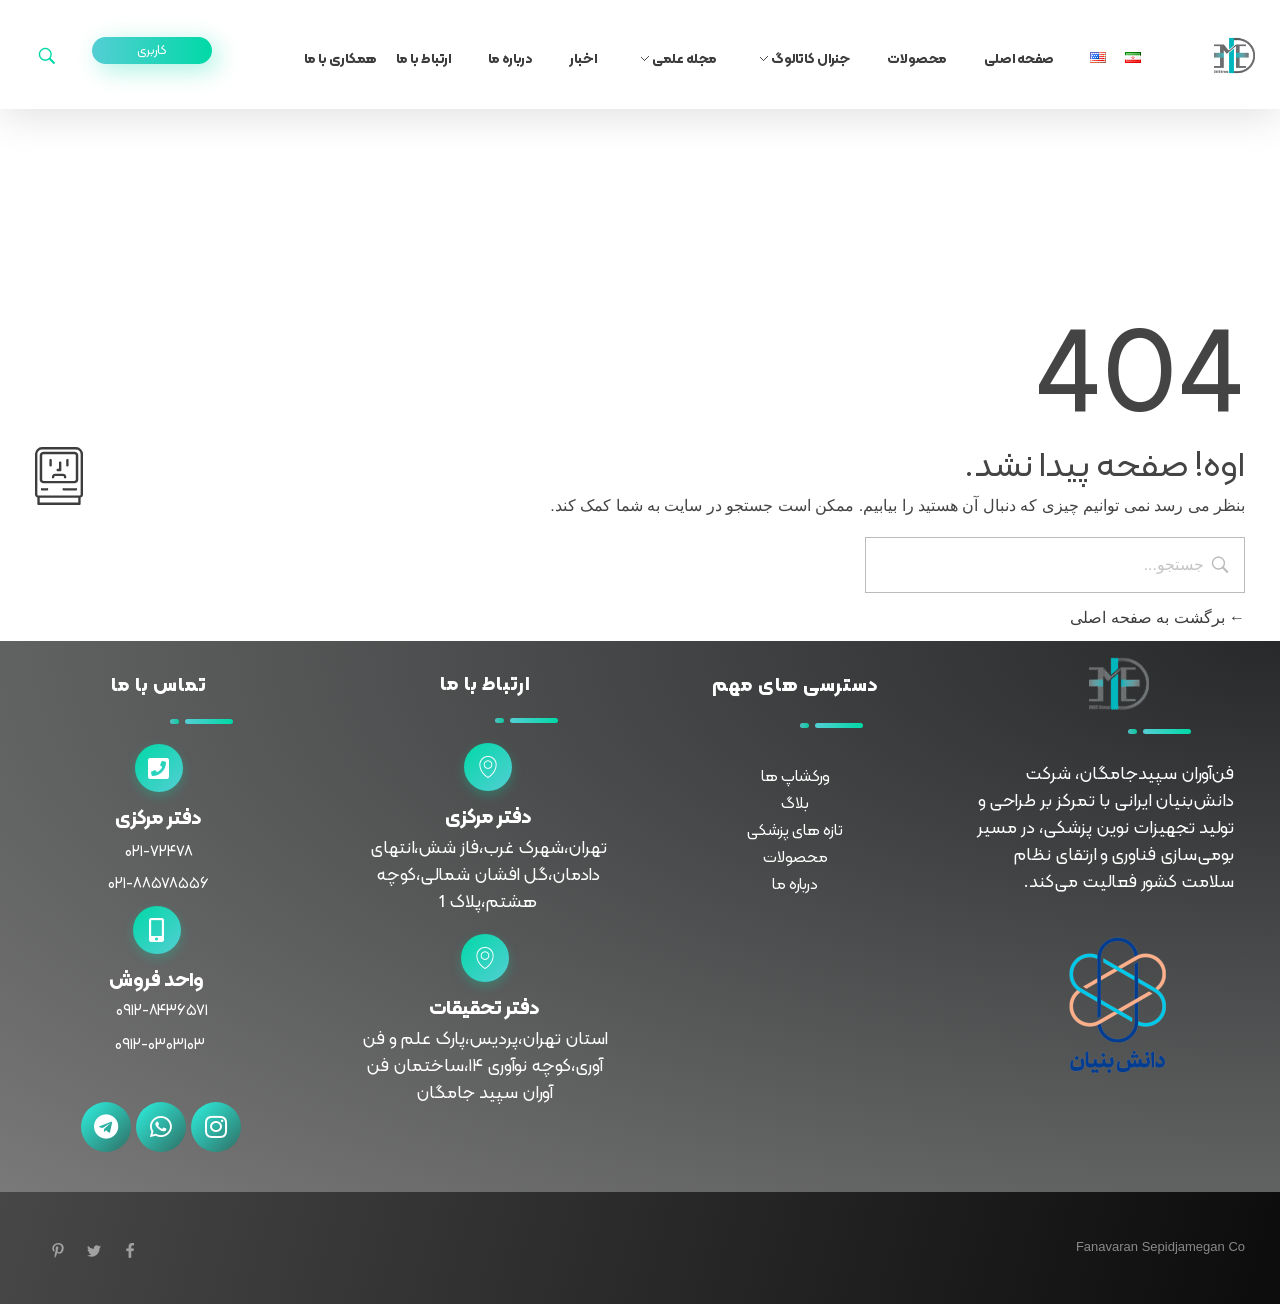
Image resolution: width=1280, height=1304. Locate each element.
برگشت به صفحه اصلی (1157, 617)
